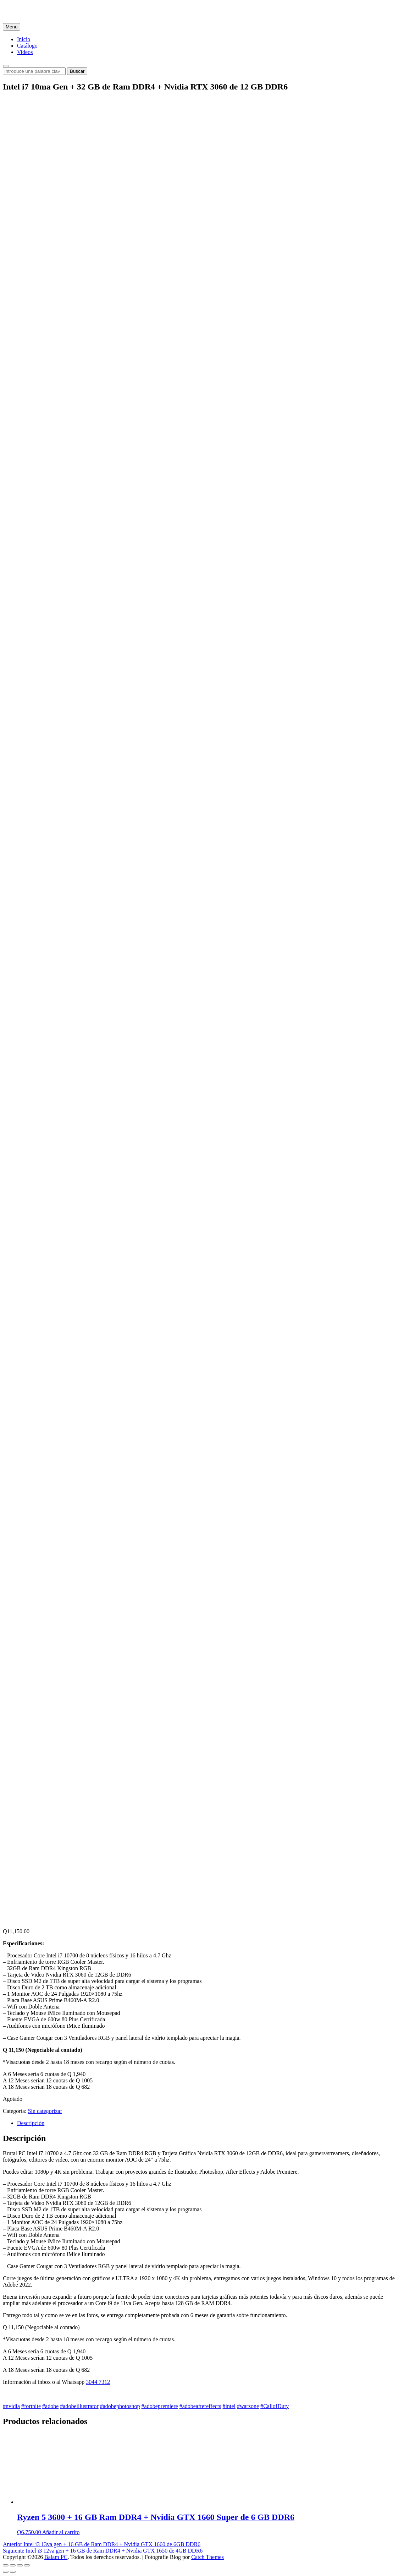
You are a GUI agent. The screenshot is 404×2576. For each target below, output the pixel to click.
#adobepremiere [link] (160, 2406)
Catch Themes (207, 2557)
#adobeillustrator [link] (79, 2406)
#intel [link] (229, 2406)
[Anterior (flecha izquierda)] (6, 2572)
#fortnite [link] (31, 2406)
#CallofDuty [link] (274, 2406)
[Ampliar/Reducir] (27, 2565)
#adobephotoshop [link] (120, 2406)
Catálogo (27, 46)
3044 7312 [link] (98, 2382)
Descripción (30, 2123)
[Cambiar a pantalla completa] (20, 2565)
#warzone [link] (248, 2406)
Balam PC (55, 2557)
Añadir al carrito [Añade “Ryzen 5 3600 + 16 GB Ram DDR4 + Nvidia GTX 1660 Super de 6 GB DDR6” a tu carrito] (61, 2532)
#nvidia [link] (11, 2406)
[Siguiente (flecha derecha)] (13, 2572)
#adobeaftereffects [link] (200, 2406)
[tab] (209, 2123)
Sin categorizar (45, 2111)
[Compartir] (13, 2565)
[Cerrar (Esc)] (6, 2565)
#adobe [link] (50, 2406)
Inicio (23, 39)
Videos (25, 52)
